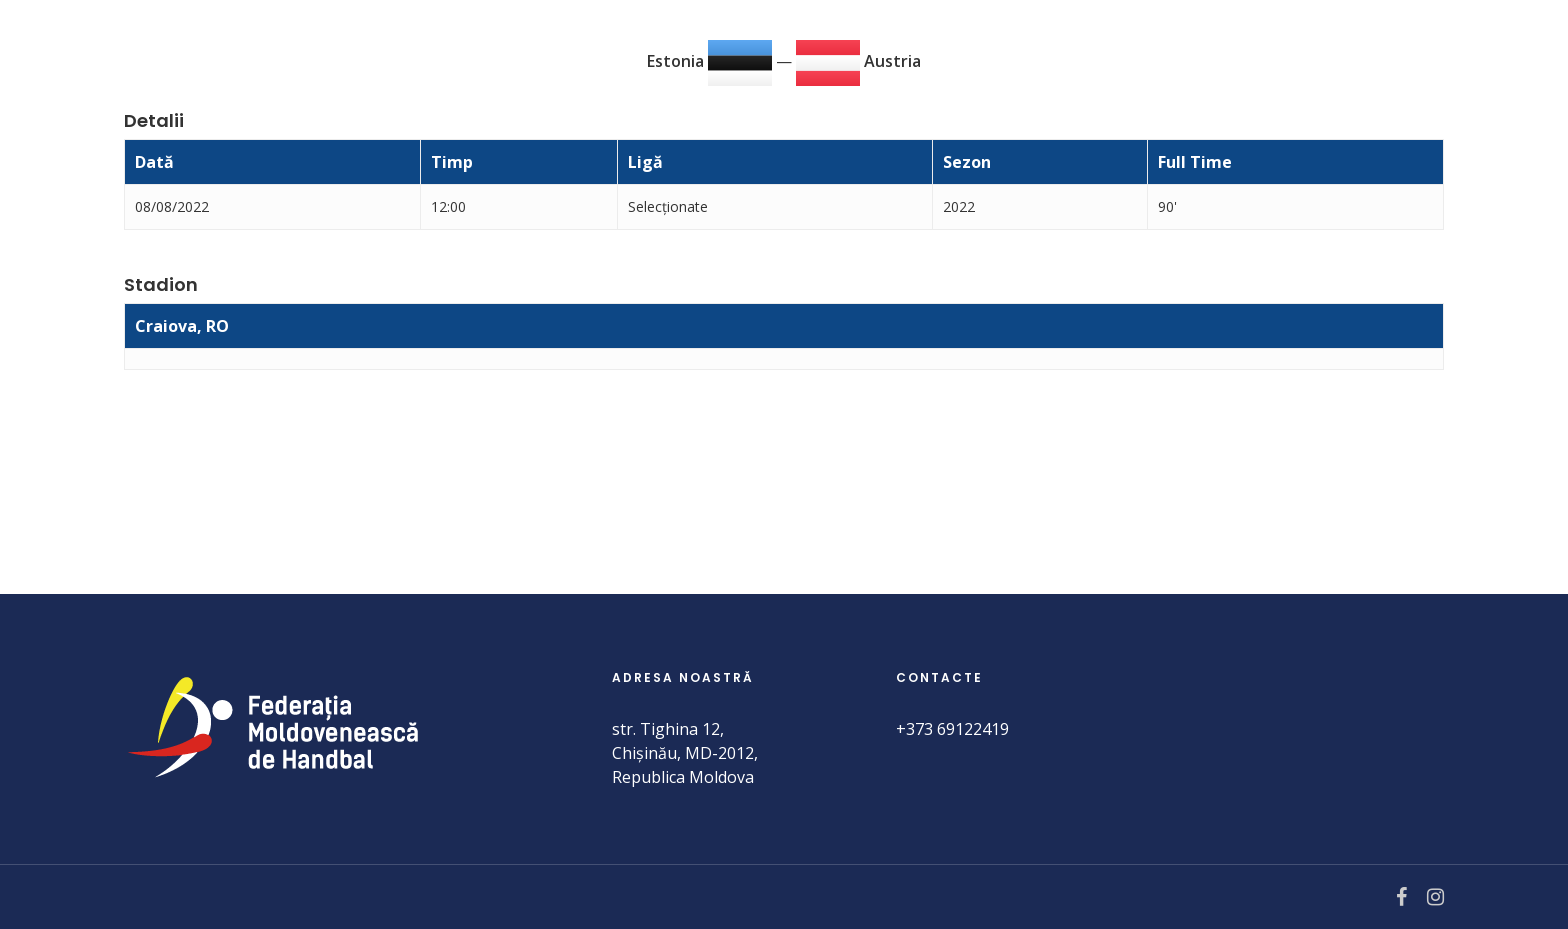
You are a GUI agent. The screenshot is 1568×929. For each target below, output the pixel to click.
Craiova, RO (182, 326)
